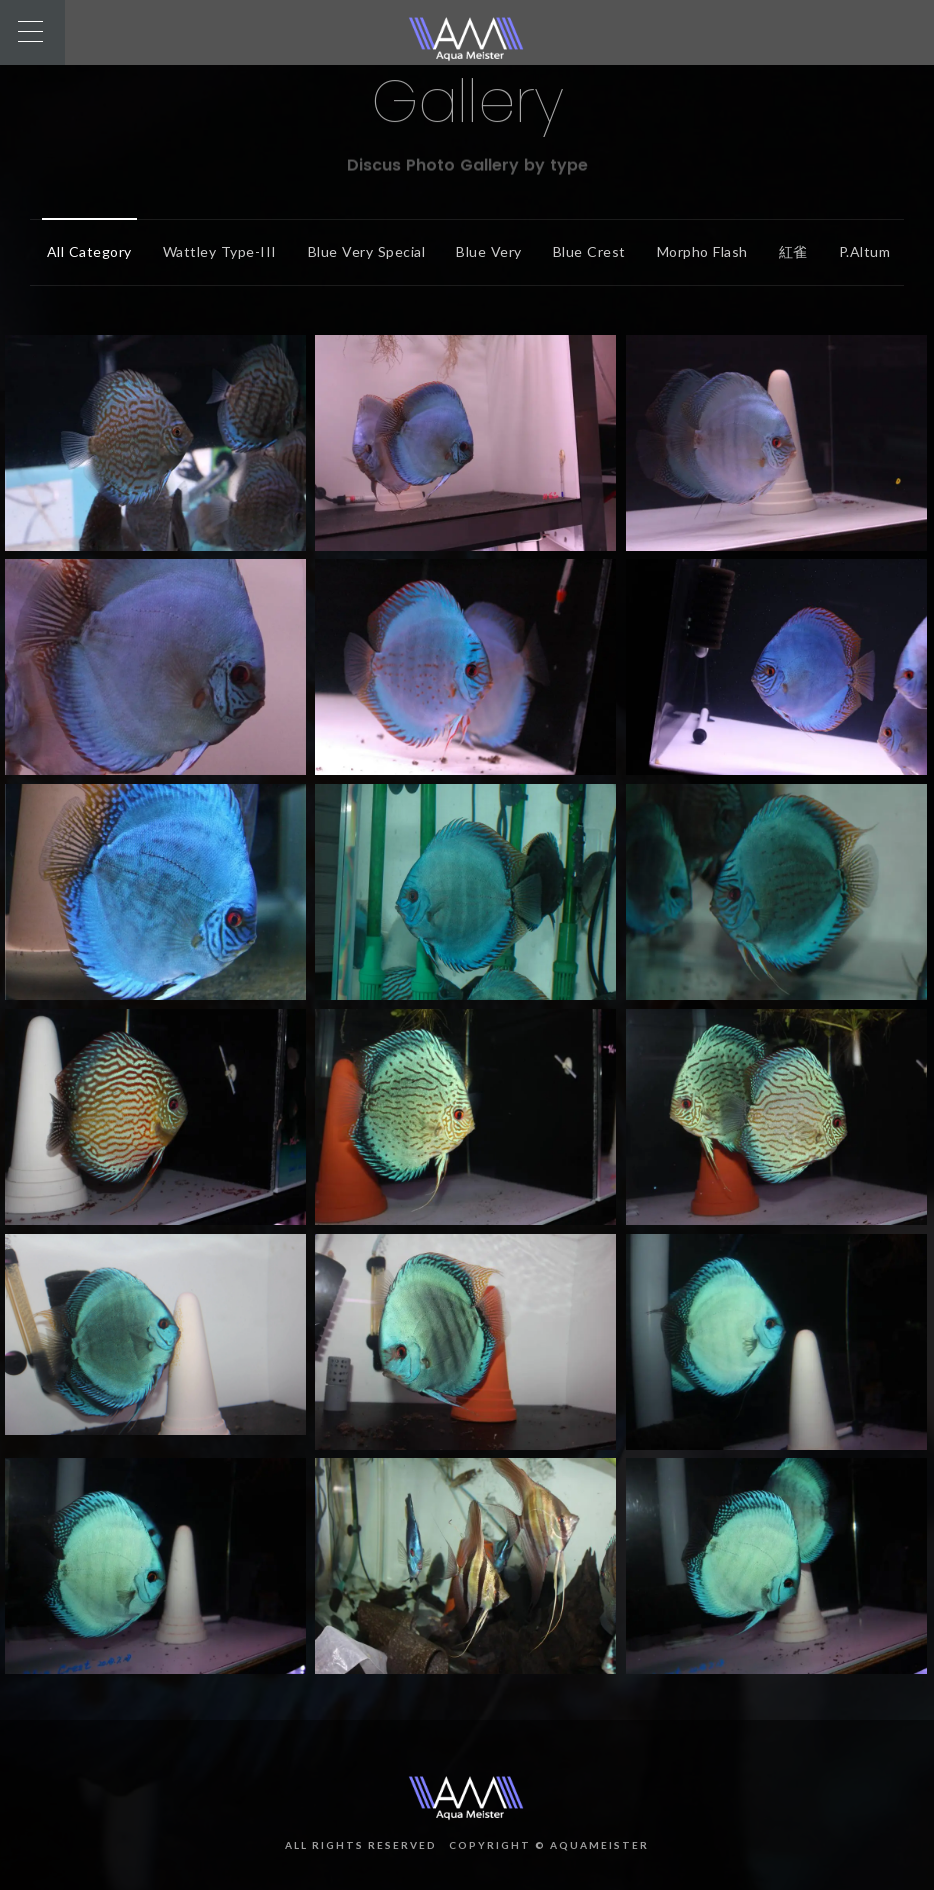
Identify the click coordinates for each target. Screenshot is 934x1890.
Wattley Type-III (215, 251)
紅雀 (788, 251)
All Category (84, 251)
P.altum (860, 251)
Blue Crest (584, 251)
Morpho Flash (697, 251)
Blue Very (484, 251)
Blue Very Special (362, 251)
